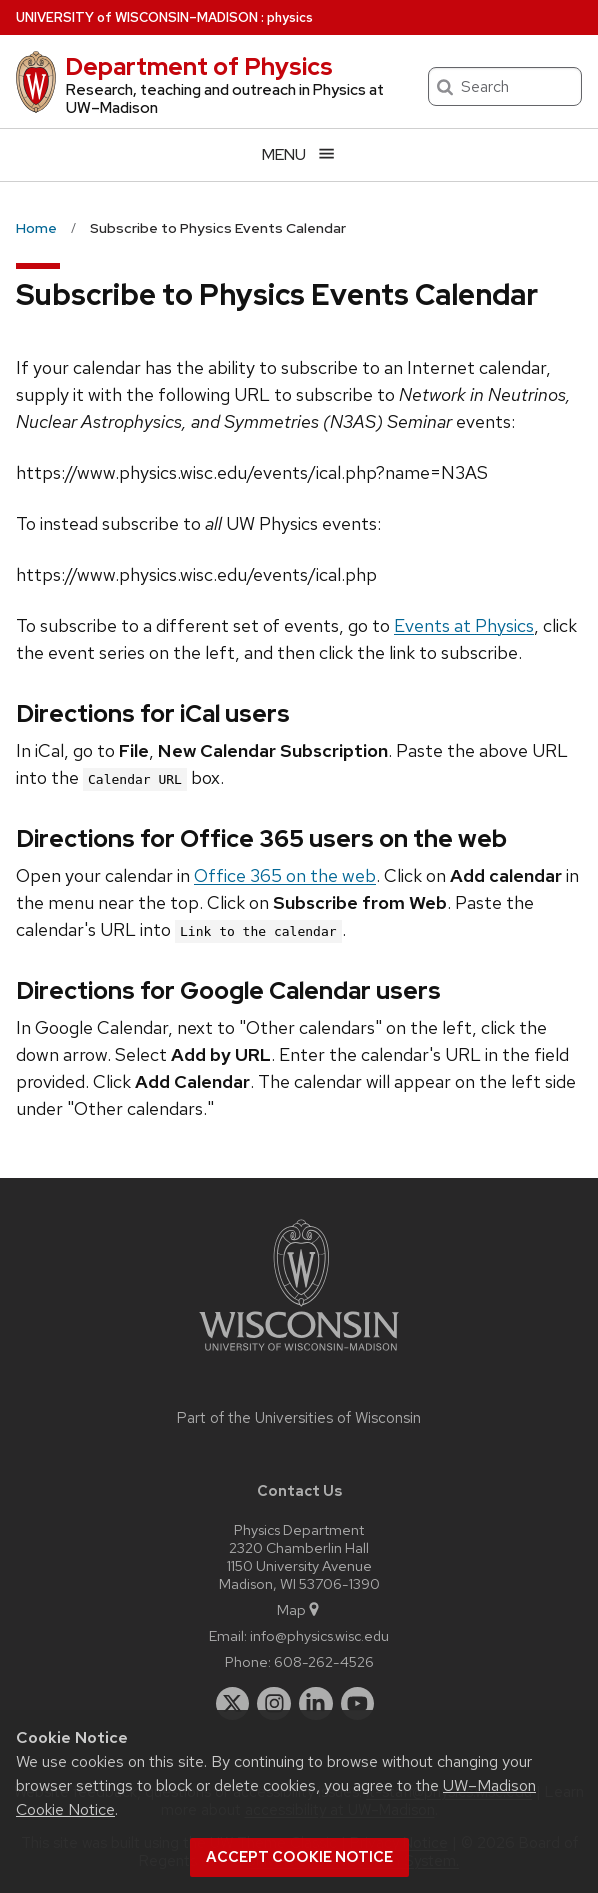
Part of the (299, 1418)
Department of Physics (199, 66)
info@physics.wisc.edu (319, 1635)
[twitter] (233, 1704)
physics (290, 17)
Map (299, 1609)
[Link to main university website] (299, 1354)
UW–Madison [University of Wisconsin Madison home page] (137, 17)
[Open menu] (299, 154)
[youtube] (358, 1704)
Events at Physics (464, 625)
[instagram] (274, 1704)
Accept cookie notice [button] (299, 1857)
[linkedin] (316, 1704)
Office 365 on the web (285, 875)
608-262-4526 (324, 1661)
